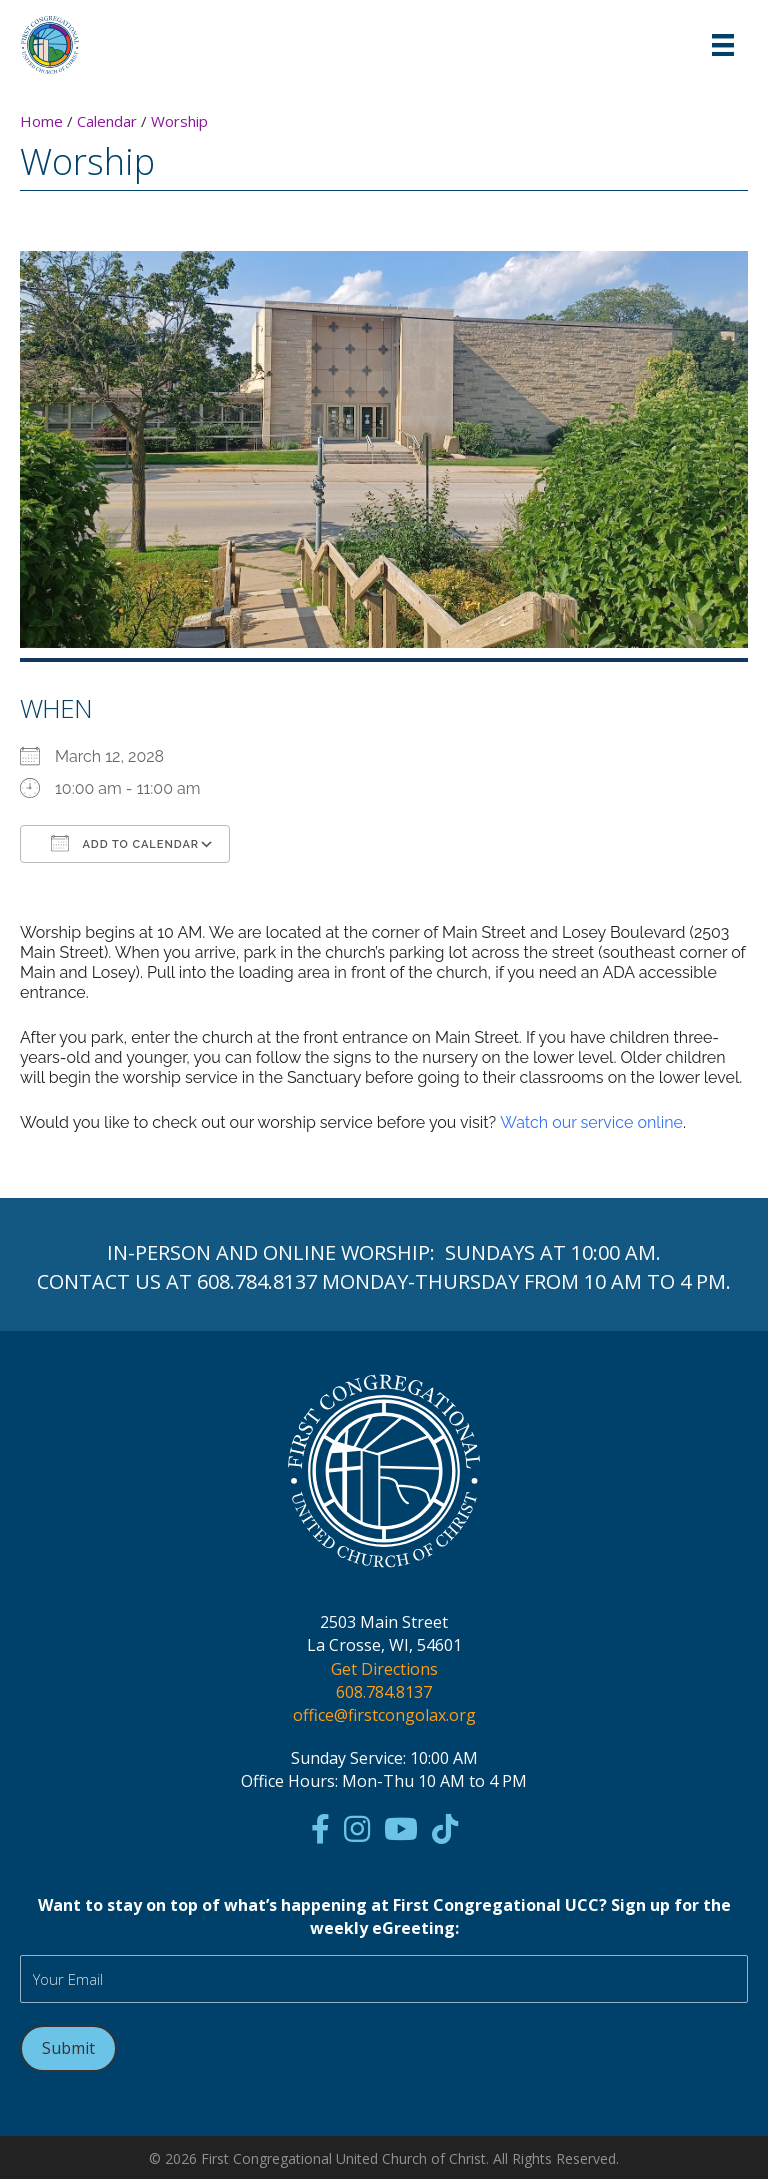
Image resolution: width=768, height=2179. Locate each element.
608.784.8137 (257, 1281)
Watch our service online (591, 1122)
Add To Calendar (125, 843)
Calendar (107, 121)
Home (41, 121)
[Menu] (723, 45)
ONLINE (299, 1252)
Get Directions (384, 1669)
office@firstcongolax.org (384, 1715)
